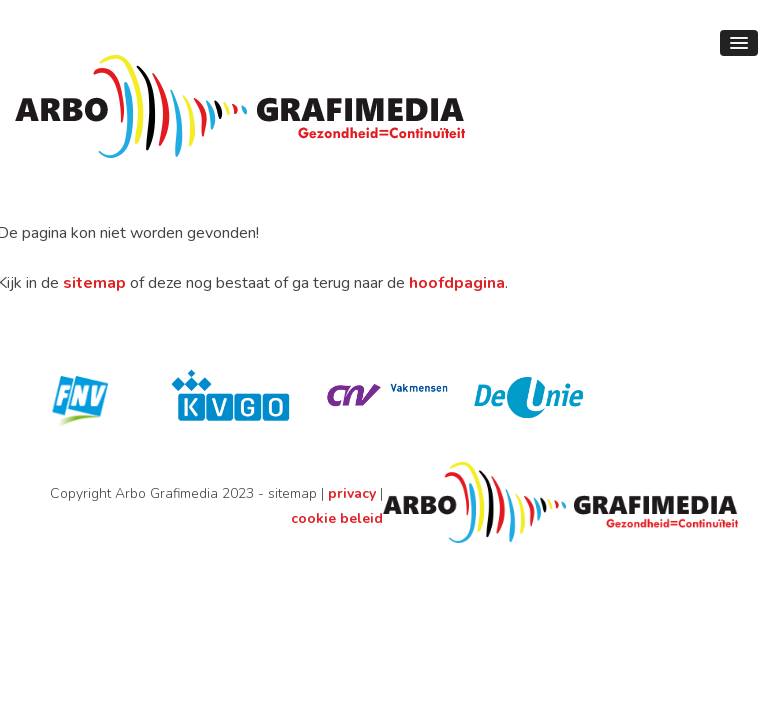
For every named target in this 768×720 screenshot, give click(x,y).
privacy (352, 493)
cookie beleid (337, 518)
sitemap (94, 283)
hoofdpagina (457, 283)
